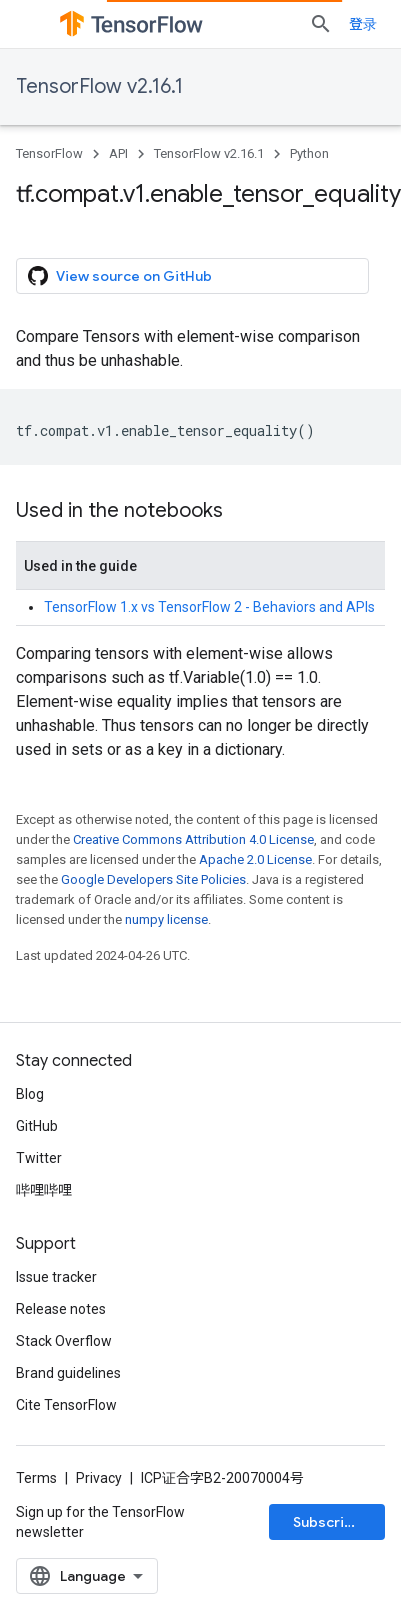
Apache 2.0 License (255, 859)
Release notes (61, 1309)
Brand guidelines (68, 1373)
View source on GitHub (120, 276)
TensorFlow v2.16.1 (99, 86)
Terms (36, 1478)
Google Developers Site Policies (153, 879)
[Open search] (321, 24)
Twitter (39, 1158)
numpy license (166, 919)
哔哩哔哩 (44, 1190)
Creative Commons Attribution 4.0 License (193, 839)
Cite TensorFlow (66, 1405)
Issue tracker (56, 1277)
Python (309, 153)
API (118, 153)
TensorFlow (49, 153)
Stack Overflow (64, 1341)
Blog (30, 1094)
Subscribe (327, 1522)
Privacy (99, 1478)
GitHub (37, 1126)
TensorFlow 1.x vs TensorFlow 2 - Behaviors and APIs (209, 607)
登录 (363, 24)
